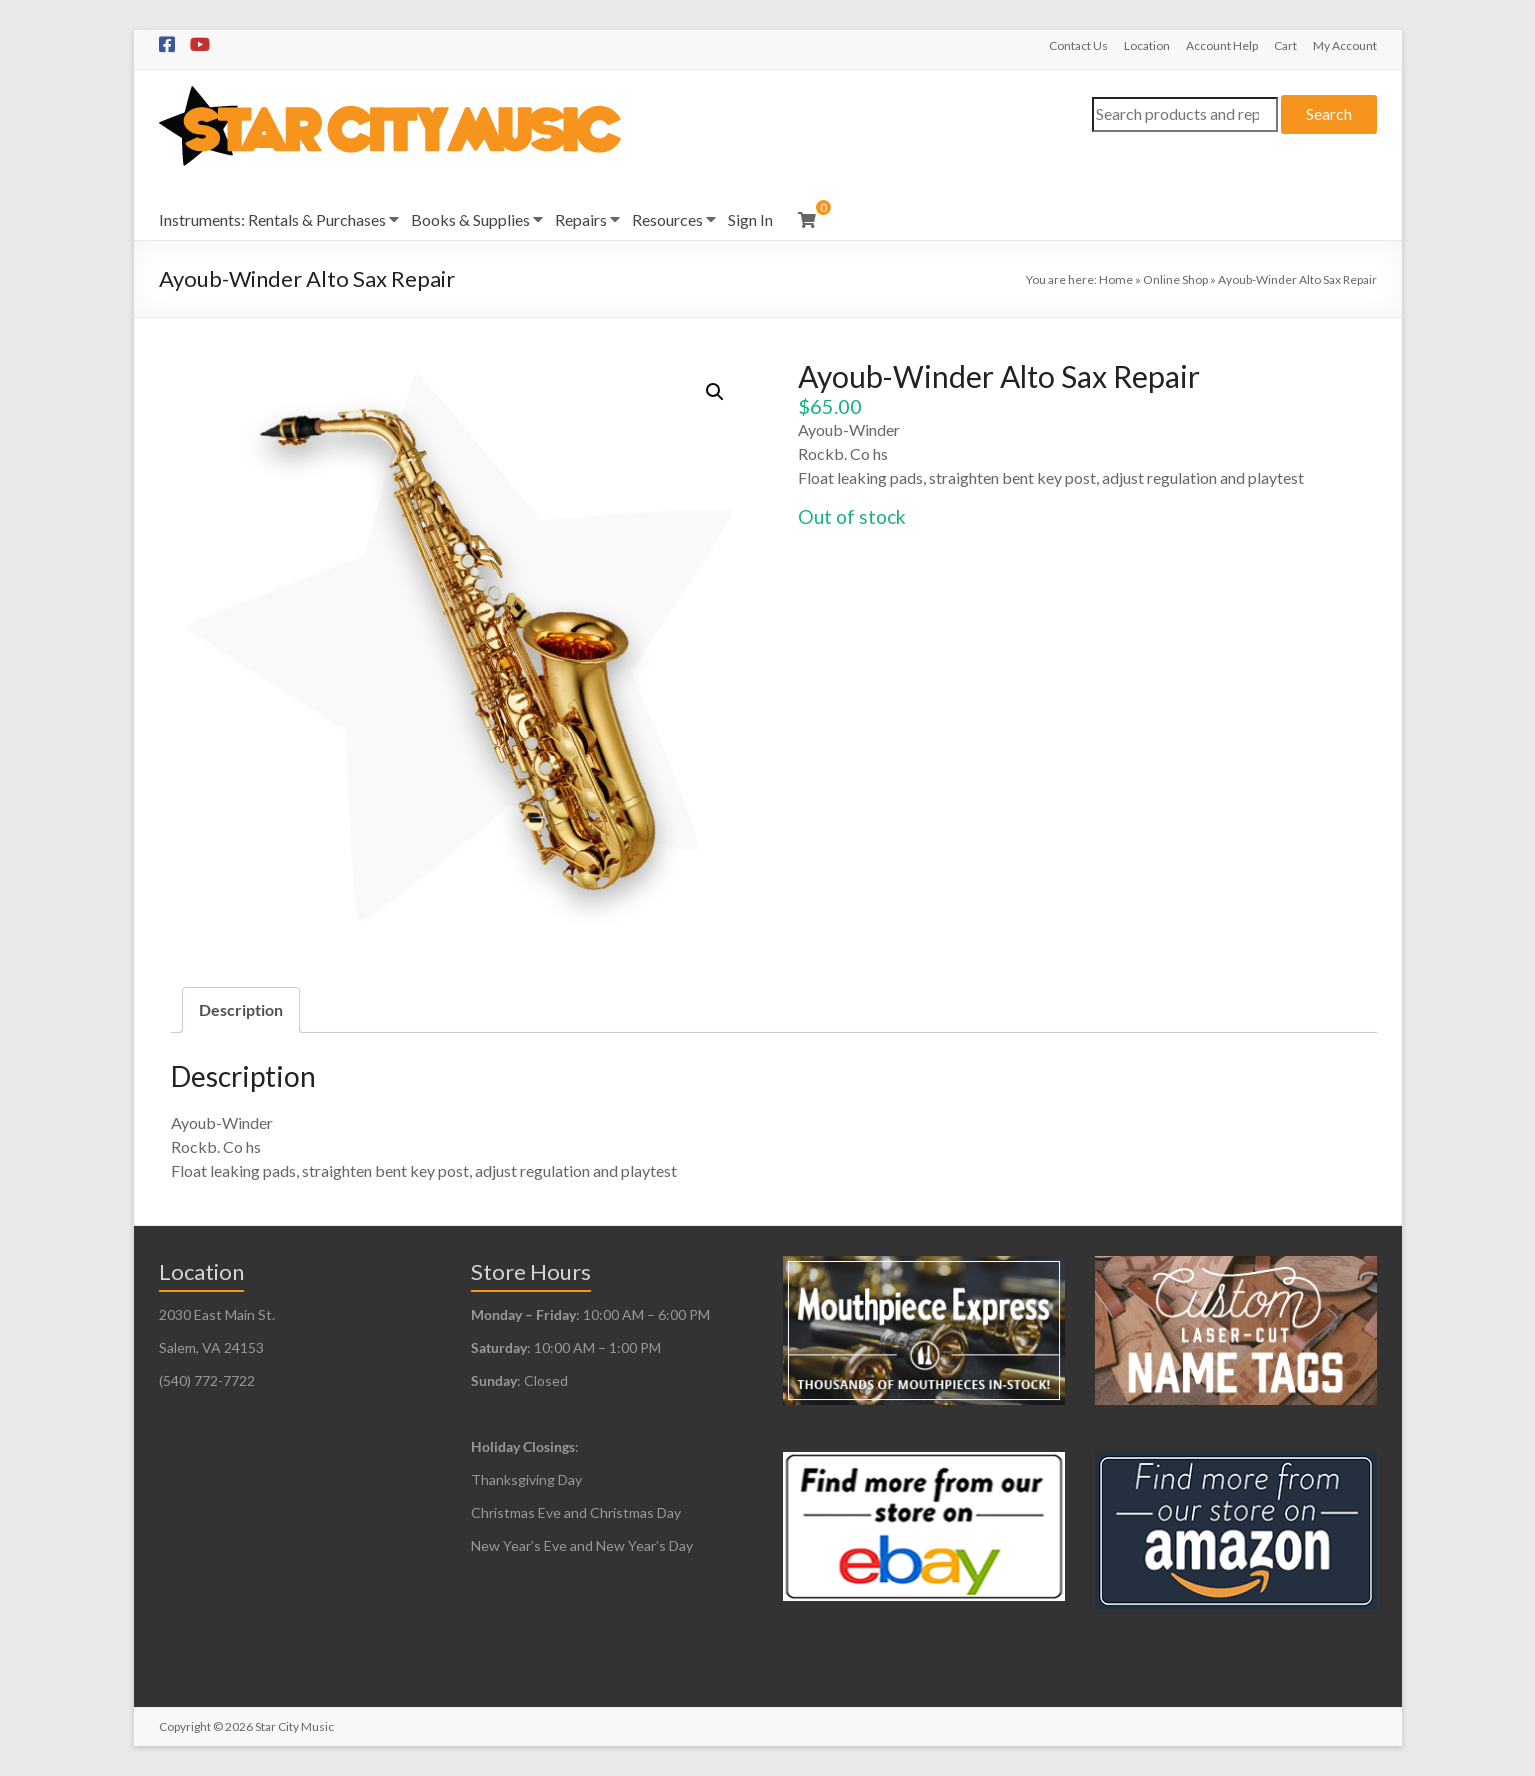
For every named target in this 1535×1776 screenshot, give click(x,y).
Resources (667, 219)
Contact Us (1078, 45)
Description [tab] (241, 1009)
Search (1329, 113)
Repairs (581, 219)
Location (1147, 45)
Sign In (750, 219)
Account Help (1222, 45)
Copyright (185, 1726)
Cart (1285, 45)
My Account (1345, 45)
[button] (715, 392)
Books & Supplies (470, 219)
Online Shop (1175, 279)
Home (1116, 279)
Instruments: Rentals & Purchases (272, 219)
